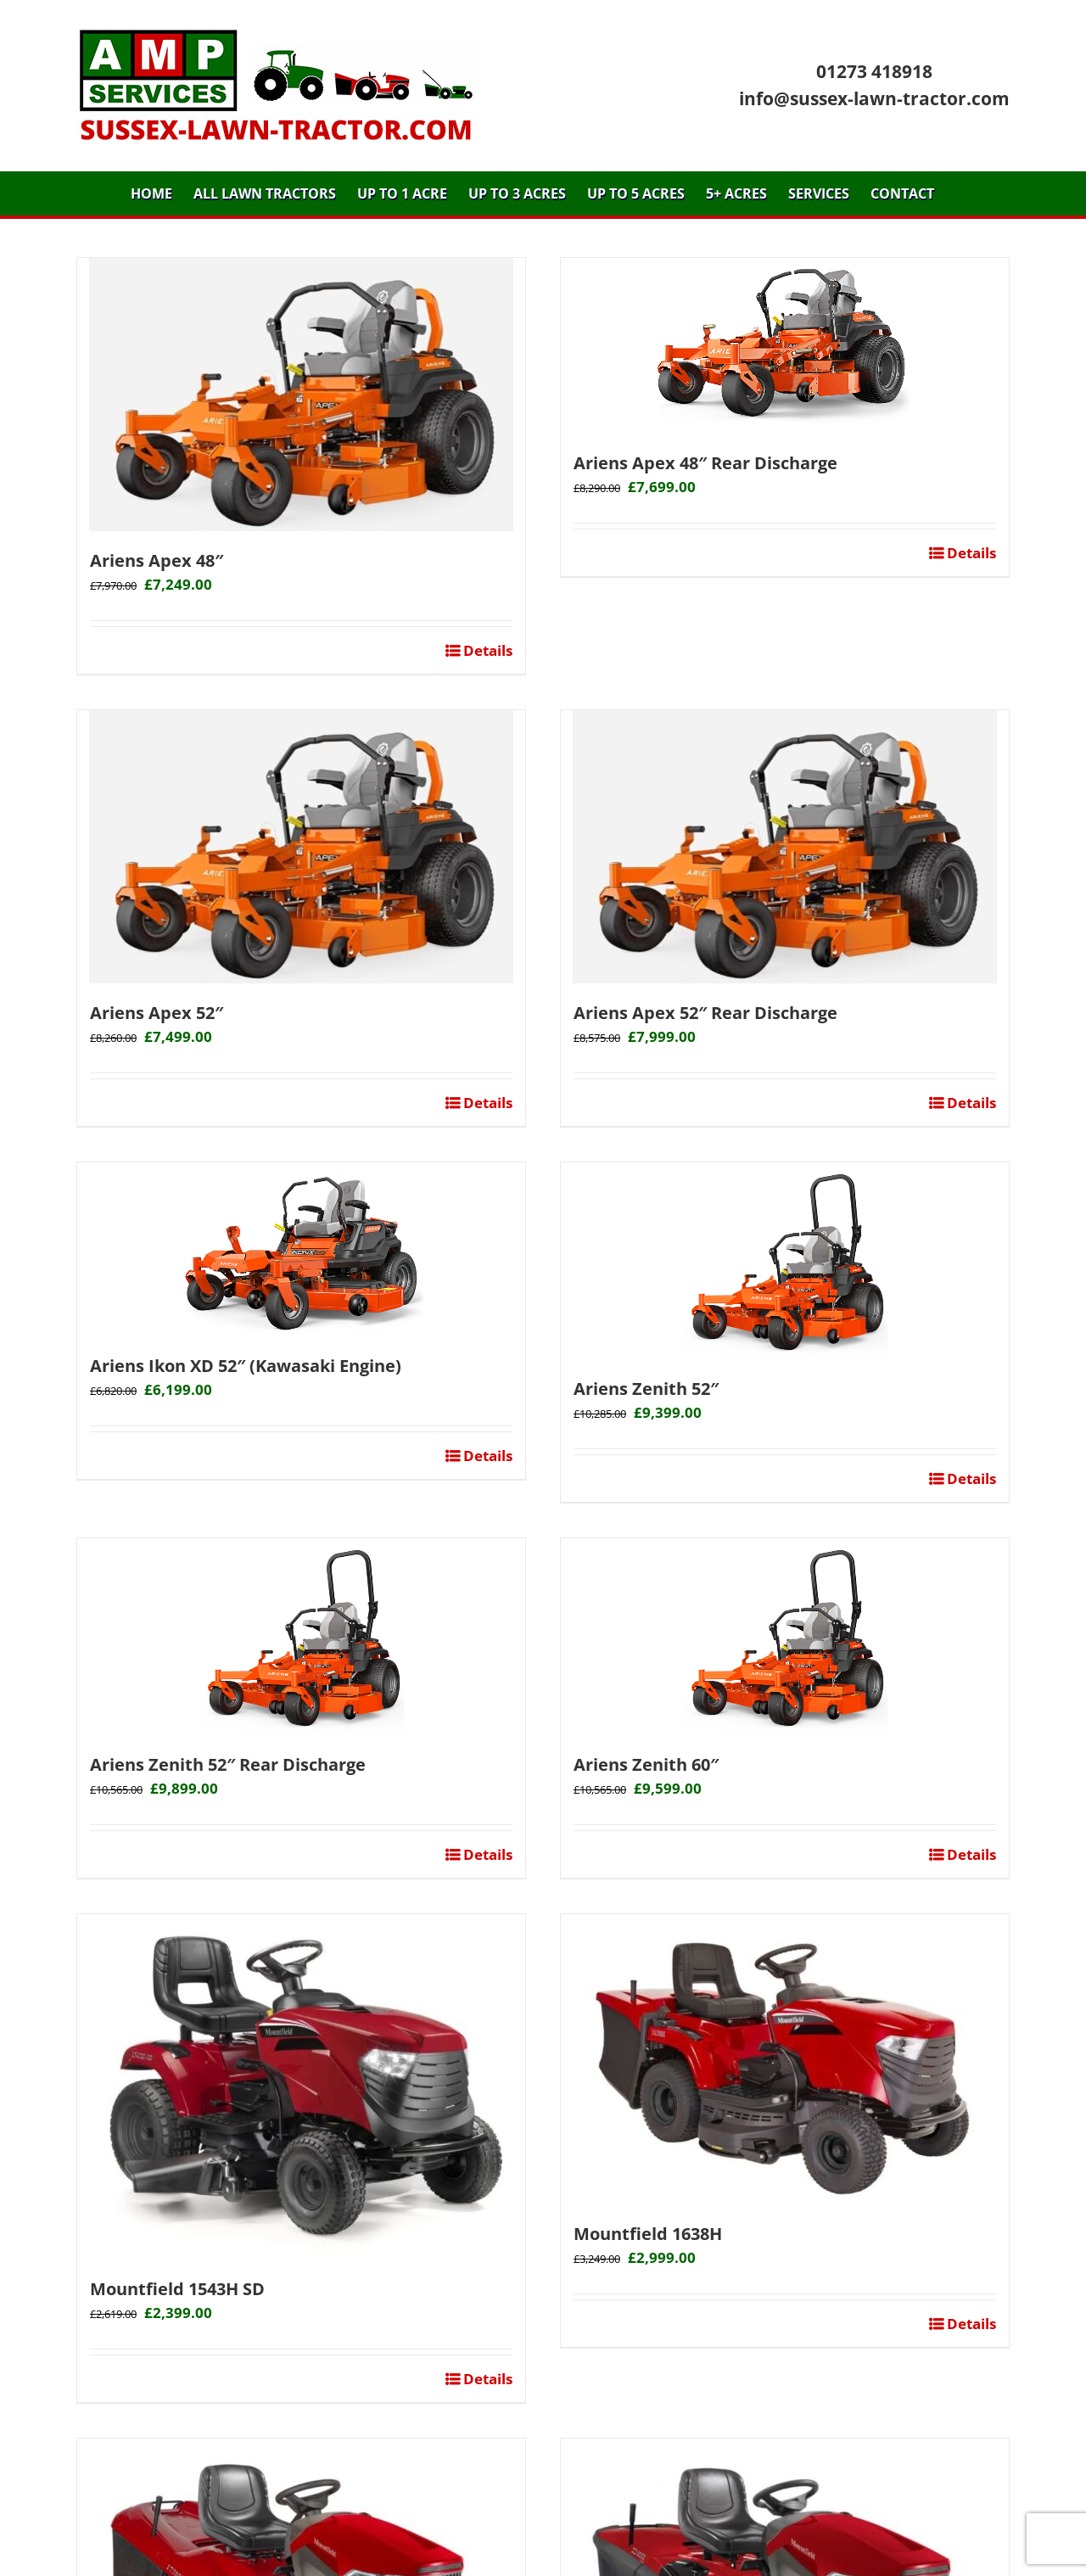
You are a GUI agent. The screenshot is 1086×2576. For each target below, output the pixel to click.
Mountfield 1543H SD (177, 2288)
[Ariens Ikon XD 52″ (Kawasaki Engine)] (301, 1249)
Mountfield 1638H (648, 2233)
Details (486, 650)
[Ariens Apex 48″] (301, 394)
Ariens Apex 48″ (156, 560)
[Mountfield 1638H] (785, 2059)
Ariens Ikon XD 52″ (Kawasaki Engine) (245, 1365)
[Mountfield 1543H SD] (301, 2087)
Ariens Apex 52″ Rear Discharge (705, 1012)
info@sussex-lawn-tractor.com (874, 98)
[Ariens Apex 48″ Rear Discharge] (785, 346)
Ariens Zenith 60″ (646, 1764)
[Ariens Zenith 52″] (785, 1260)
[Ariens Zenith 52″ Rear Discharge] (301, 1636)
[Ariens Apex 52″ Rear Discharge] (785, 846)
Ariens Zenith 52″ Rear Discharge (228, 1764)
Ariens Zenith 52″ (646, 1388)
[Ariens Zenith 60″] (785, 1636)
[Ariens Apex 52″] (301, 846)
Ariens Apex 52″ (156, 1012)
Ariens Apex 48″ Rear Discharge (705, 462)
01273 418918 (874, 71)
